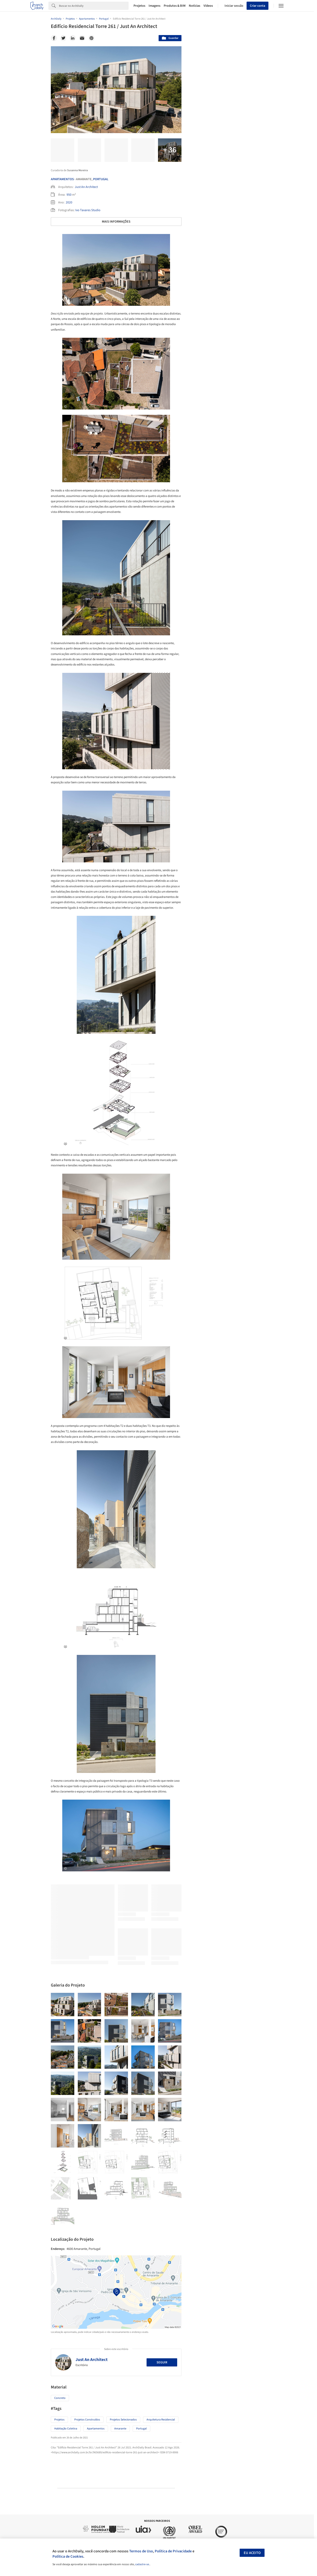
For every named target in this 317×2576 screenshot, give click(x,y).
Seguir (162, 2537)
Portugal (100, 179)
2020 (69, 202)
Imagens (154, 5)
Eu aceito (252, 2552)
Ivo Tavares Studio (87, 210)
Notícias (194, 5)
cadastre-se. (142, 2564)
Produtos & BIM (175, 5)
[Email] (82, 38)
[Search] (94, 6)
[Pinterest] (91, 38)
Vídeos (208, 5)
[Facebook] (54, 38)
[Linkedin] (73, 38)
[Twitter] (63, 38)
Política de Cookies (67, 2556)
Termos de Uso (141, 2551)
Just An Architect (86, 187)
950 (69, 194)
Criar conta (257, 5)
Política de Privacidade (173, 2551)
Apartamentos (62, 179)
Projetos (139, 5)
